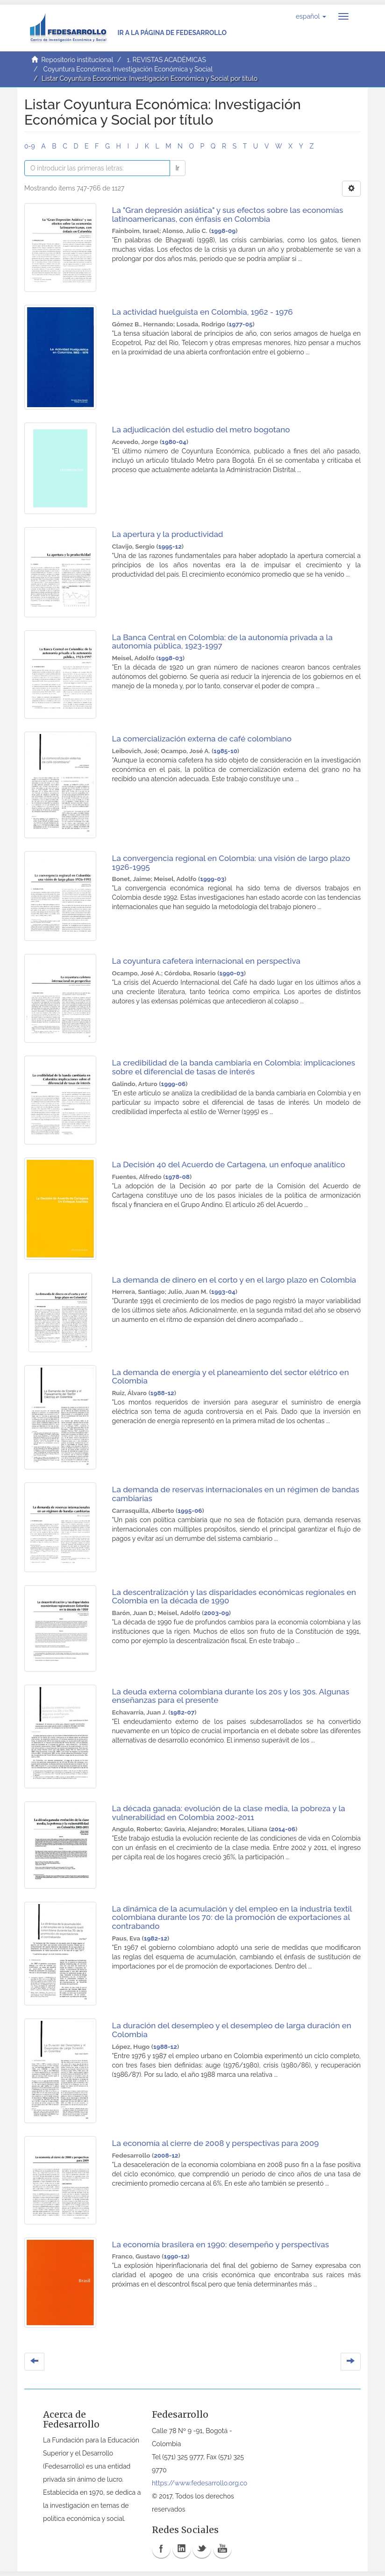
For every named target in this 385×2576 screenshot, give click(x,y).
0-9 (29, 146)
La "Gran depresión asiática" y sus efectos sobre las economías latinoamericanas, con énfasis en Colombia (227, 214)
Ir (177, 168)
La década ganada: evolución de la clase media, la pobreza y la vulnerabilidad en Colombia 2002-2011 (228, 1813)
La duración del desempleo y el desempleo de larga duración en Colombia (231, 2030)
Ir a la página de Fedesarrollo (172, 32)
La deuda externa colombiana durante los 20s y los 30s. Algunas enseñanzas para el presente (230, 1696)
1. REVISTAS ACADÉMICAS (166, 60)
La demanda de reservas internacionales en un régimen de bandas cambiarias (235, 1494)
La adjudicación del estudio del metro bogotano (201, 429)
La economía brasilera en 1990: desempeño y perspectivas (220, 2244)
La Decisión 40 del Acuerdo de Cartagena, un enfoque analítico (228, 1164)
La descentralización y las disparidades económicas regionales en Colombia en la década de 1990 (234, 1597)
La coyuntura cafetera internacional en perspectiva (206, 961)
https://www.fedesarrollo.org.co (199, 2483)
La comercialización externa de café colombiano (202, 738)
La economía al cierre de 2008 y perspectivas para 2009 (215, 2143)
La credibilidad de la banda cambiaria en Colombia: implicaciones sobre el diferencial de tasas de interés (234, 1067)
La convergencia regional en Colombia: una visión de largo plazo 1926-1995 (231, 863)
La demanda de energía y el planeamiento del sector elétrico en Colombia (230, 1377)
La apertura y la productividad (167, 534)
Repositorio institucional (77, 60)
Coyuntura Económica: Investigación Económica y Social (128, 69)
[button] (311, 16)
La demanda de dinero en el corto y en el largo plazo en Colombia (234, 1279)
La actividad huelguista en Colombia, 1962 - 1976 (202, 312)
